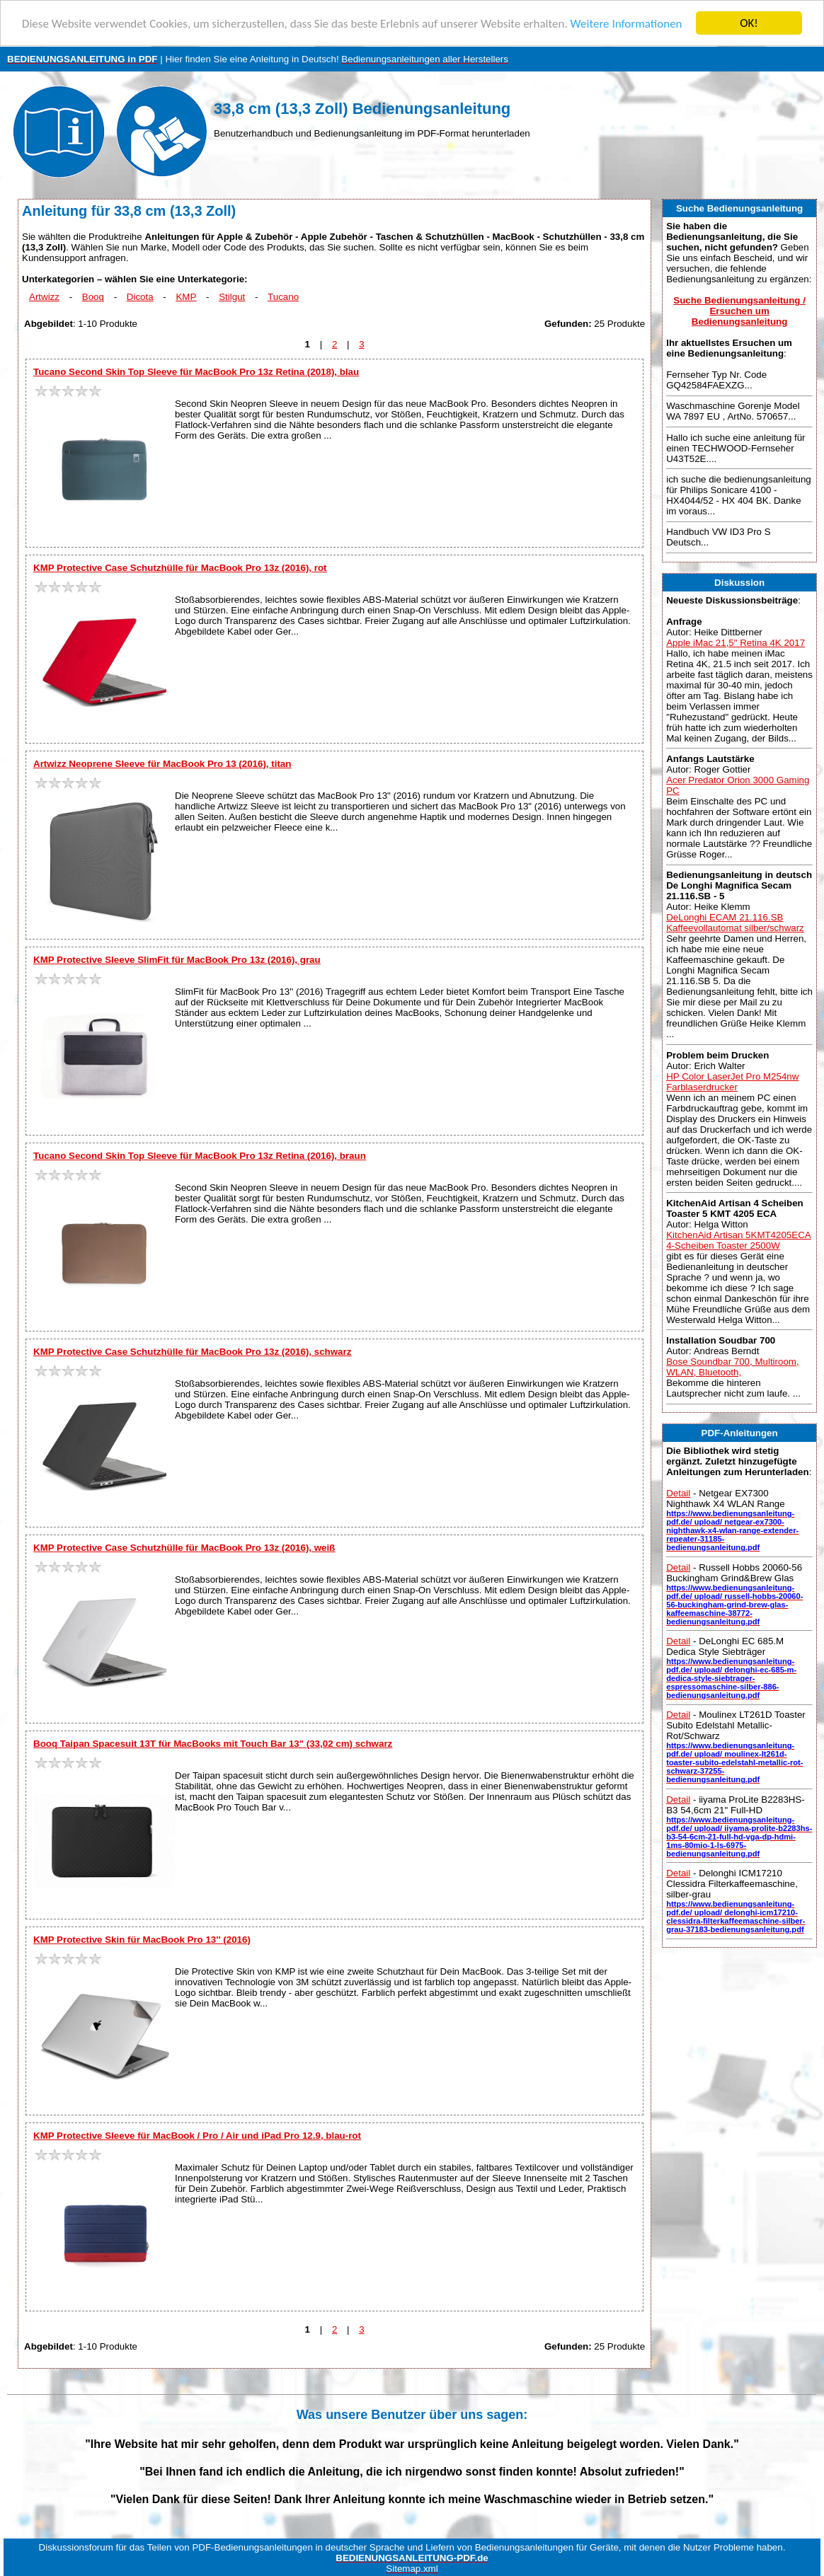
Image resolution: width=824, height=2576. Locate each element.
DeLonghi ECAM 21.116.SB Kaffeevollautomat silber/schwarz (735, 922)
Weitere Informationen (626, 23)
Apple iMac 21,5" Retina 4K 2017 (735, 642)
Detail (678, 1493)
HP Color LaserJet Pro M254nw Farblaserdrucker (732, 1081)
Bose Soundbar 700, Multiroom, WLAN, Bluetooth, (732, 1366)
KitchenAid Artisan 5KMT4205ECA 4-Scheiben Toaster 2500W (738, 1240)
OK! (749, 23)
